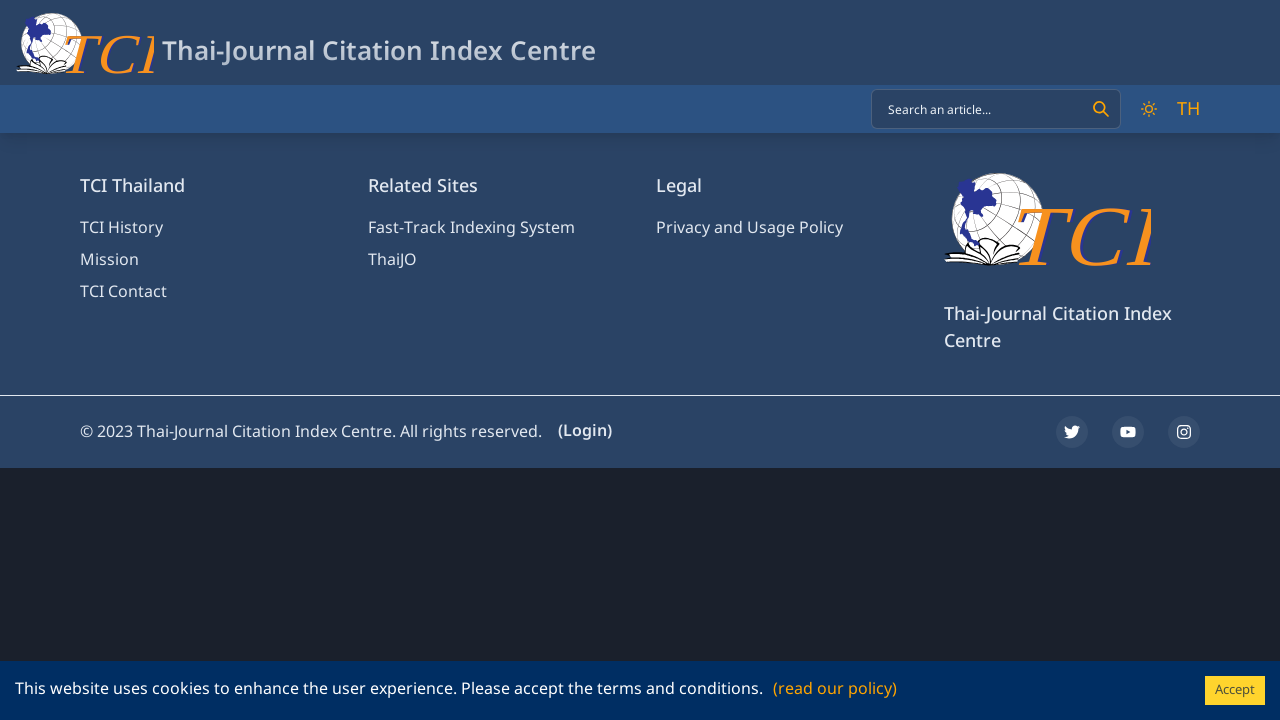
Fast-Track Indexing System (471, 228)
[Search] (1101, 109)
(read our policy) (835, 689)
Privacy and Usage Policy (749, 228)
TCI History (121, 228)
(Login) (585, 431)
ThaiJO (392, 260)
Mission (109, 260)
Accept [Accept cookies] (1235, 690)
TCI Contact (123, 292)
